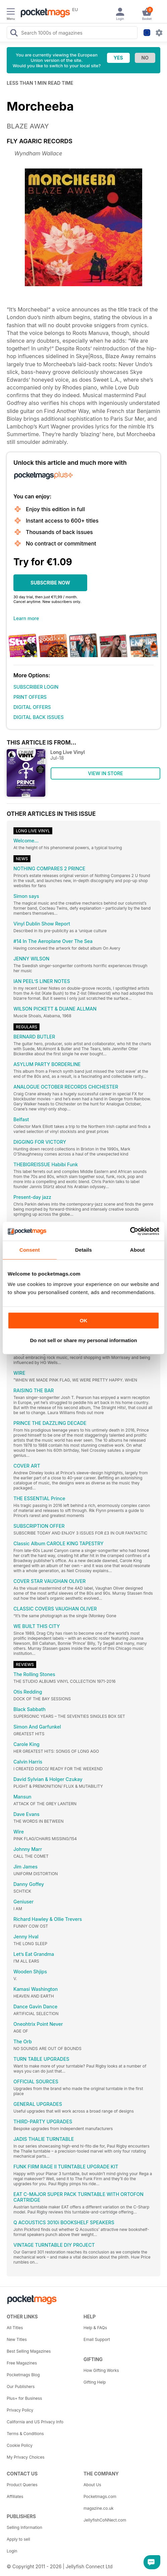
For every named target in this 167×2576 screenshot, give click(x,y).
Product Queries (22, 2484)
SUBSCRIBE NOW (50, 582)
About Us (92, 2484)
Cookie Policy (20, 2445)
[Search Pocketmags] (13, 33)
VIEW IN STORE (105, 773)
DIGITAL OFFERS (32, 707)
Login (12, 2550)
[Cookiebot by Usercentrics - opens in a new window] (130, 1231)
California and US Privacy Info (35, 2421)
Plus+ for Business (24, 2398)
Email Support (97, 2339)
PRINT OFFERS (30, 697)
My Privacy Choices (26, 2457)
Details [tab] (83, 1250)
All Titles (15, 2327)
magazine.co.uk (99, 2508)
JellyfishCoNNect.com (105, 2520)
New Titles (17, 2339)
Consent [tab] (29, 1250)
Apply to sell (18, 2539)
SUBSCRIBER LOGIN (35, 687)
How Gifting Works (101, 2370)
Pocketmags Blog (23, 2374)
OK (84, 1320)
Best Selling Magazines (29, 2351)
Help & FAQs (95, 2327)
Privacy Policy (20, 2410)
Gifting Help (95, 2382)
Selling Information (24, 2527)
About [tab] (137, 1250)
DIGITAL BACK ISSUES (38, 717)
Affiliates (15, 2496)
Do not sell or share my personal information (83, 1340)
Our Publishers (21, 2386)
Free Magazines (22, 2362)
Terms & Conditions (25, 2433)
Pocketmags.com (100, 2496)
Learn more (26, 618)
